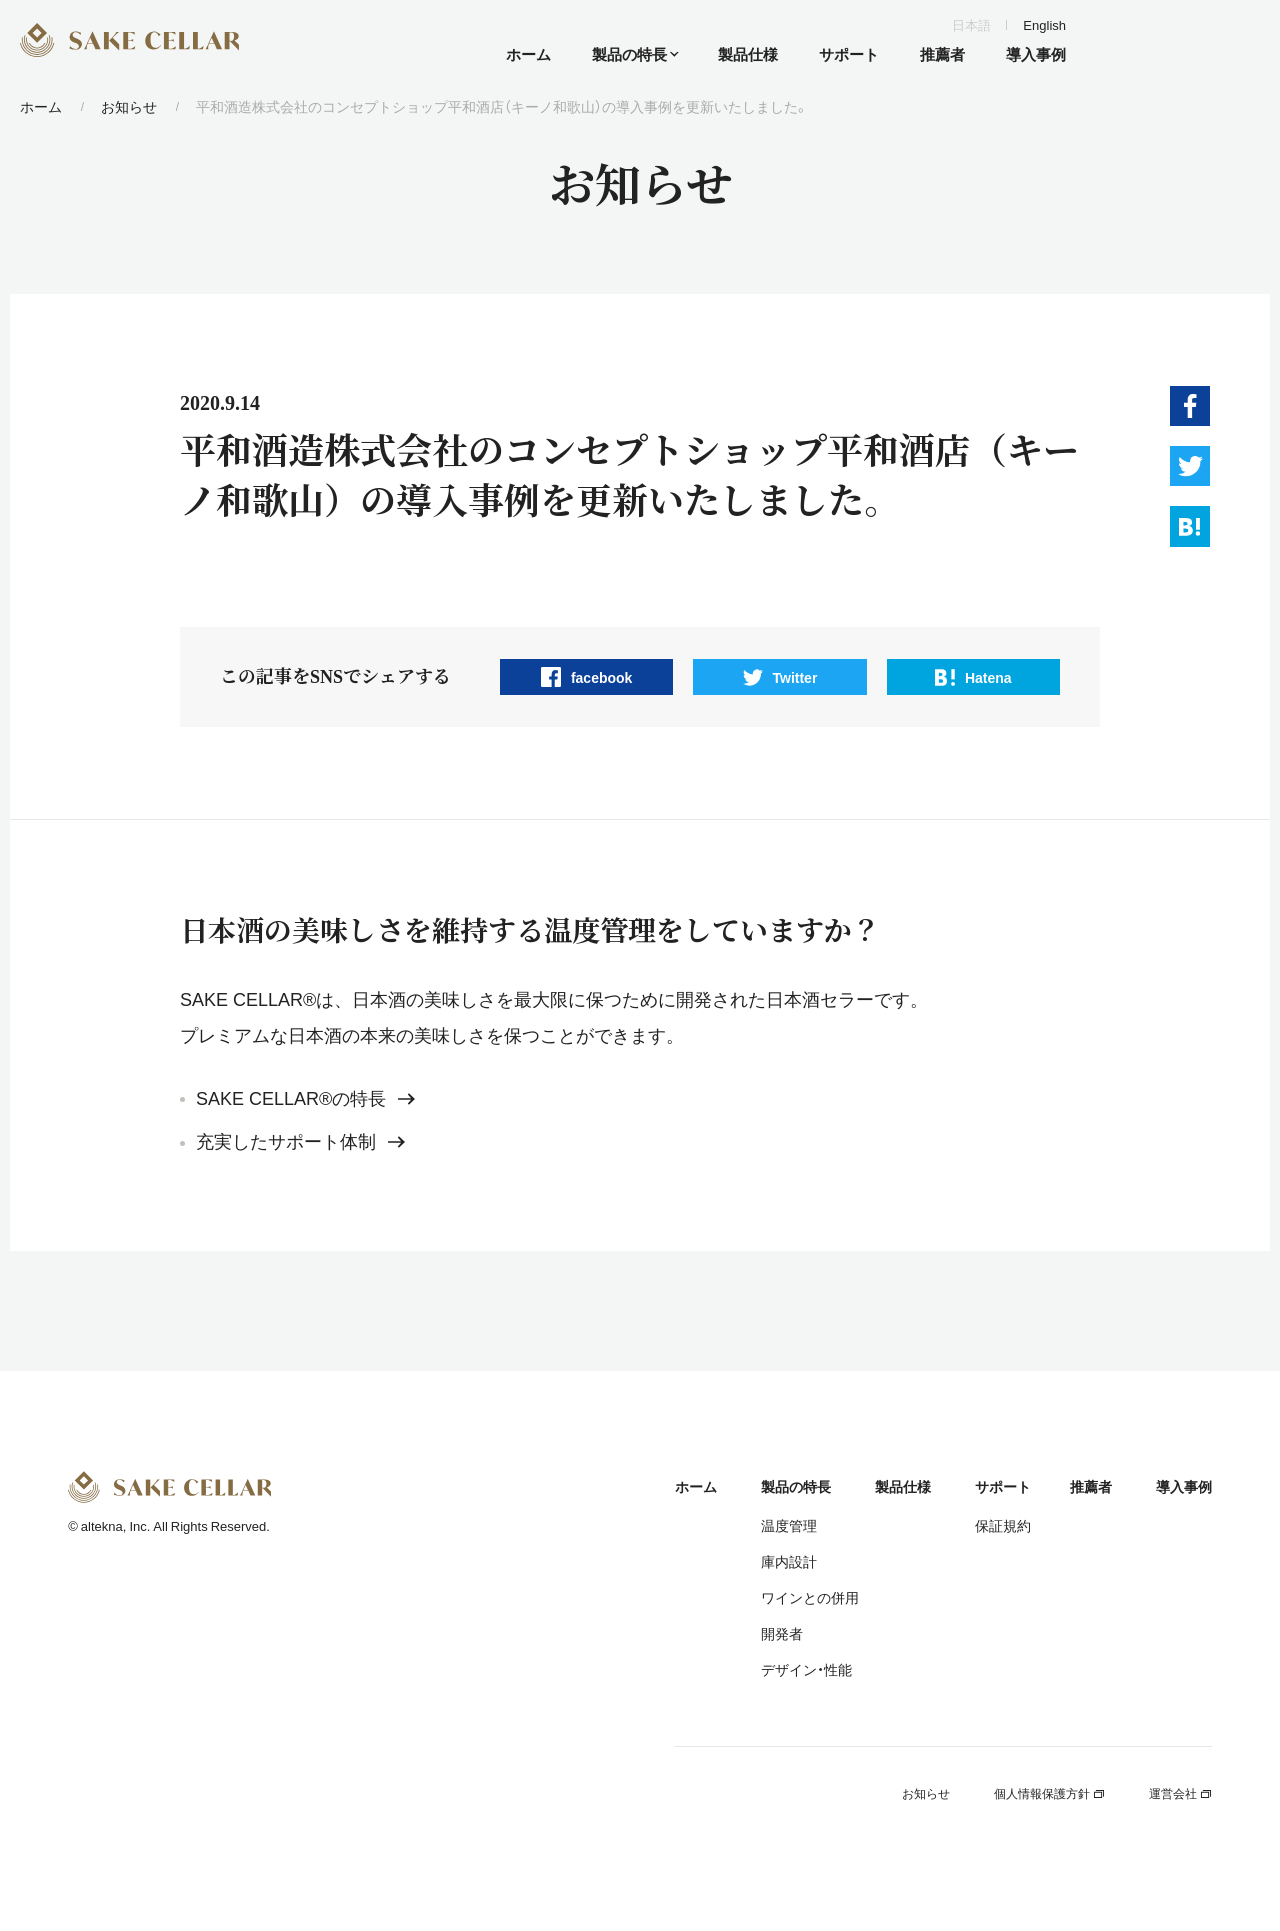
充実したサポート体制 (300, 1142)
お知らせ (129, 106)
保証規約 (1003, 1525)
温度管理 (789, 1525)
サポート (1003, 1486)
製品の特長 (796, 1486)
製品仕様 (903, 1486)
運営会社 (1180, 1793)
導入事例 (1184, 1486)
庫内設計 (789, 1561)
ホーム (41, 106)
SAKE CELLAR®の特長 (305, 1099)
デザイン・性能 (806, 1669)
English (1044, 24)
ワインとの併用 (810, 1597)
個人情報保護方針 (1049, 1793)
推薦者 (1091, 1486)
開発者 (782, 1633)
